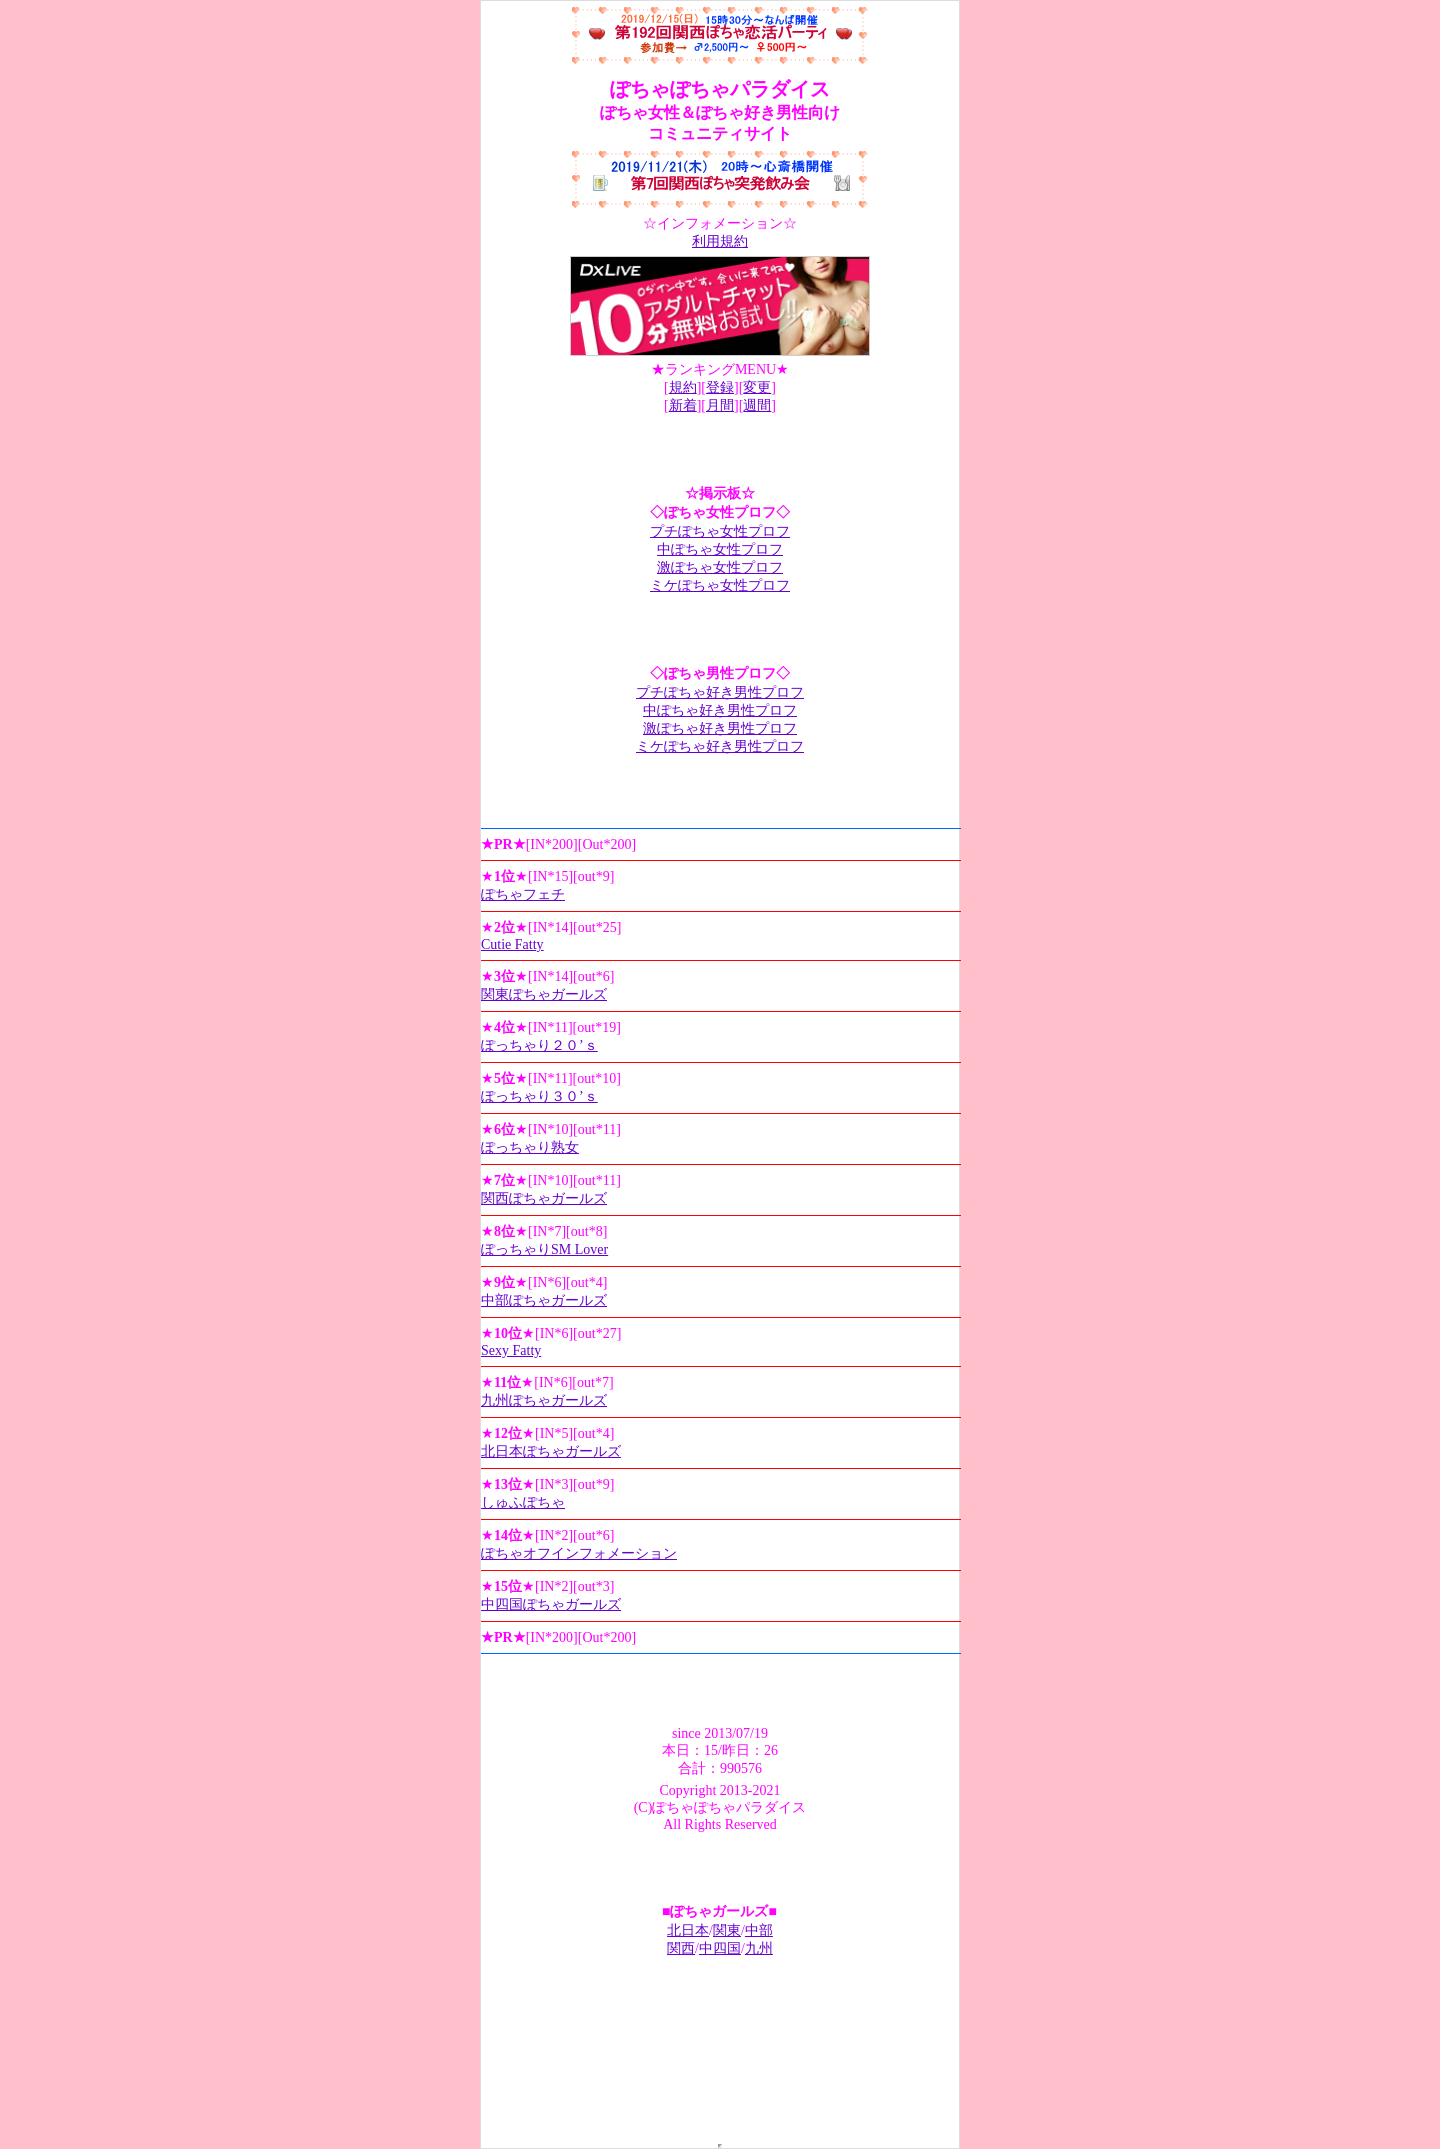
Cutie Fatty (512, 944)
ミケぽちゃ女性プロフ (720, 585)
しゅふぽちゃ (523, 1502)
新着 (683, 405)
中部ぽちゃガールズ (544, 1300)
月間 (720, 405)
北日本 (688, 1930)
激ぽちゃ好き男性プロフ (720, 728)
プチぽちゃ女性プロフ (720, 531)
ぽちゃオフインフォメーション (579, 1553)
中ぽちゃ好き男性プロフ (720, 710)
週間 (757, 405)
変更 (757, 387)
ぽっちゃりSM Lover (544, 1249)
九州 (759, 1948)
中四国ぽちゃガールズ (551, 1604)
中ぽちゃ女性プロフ (720, 549)
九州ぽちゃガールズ (544, 1400)
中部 (759, 1930)
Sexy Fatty (511, 1350)
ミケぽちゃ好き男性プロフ (720, 746)
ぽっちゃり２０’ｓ (539, 1045)
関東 (727, 1930)
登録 (720, 387)
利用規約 (720, 241)
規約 (683, 387)
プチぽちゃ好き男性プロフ (720, 692)
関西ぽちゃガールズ (544, 1198)
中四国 (720, 1948)
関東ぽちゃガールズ (544, 994)
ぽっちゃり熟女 (530, 1147)
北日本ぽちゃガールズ (551, 1451)
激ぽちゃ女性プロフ (720, 567)
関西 (681, 1948)
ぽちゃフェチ (523, 894)
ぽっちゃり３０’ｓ (539, 1096)
